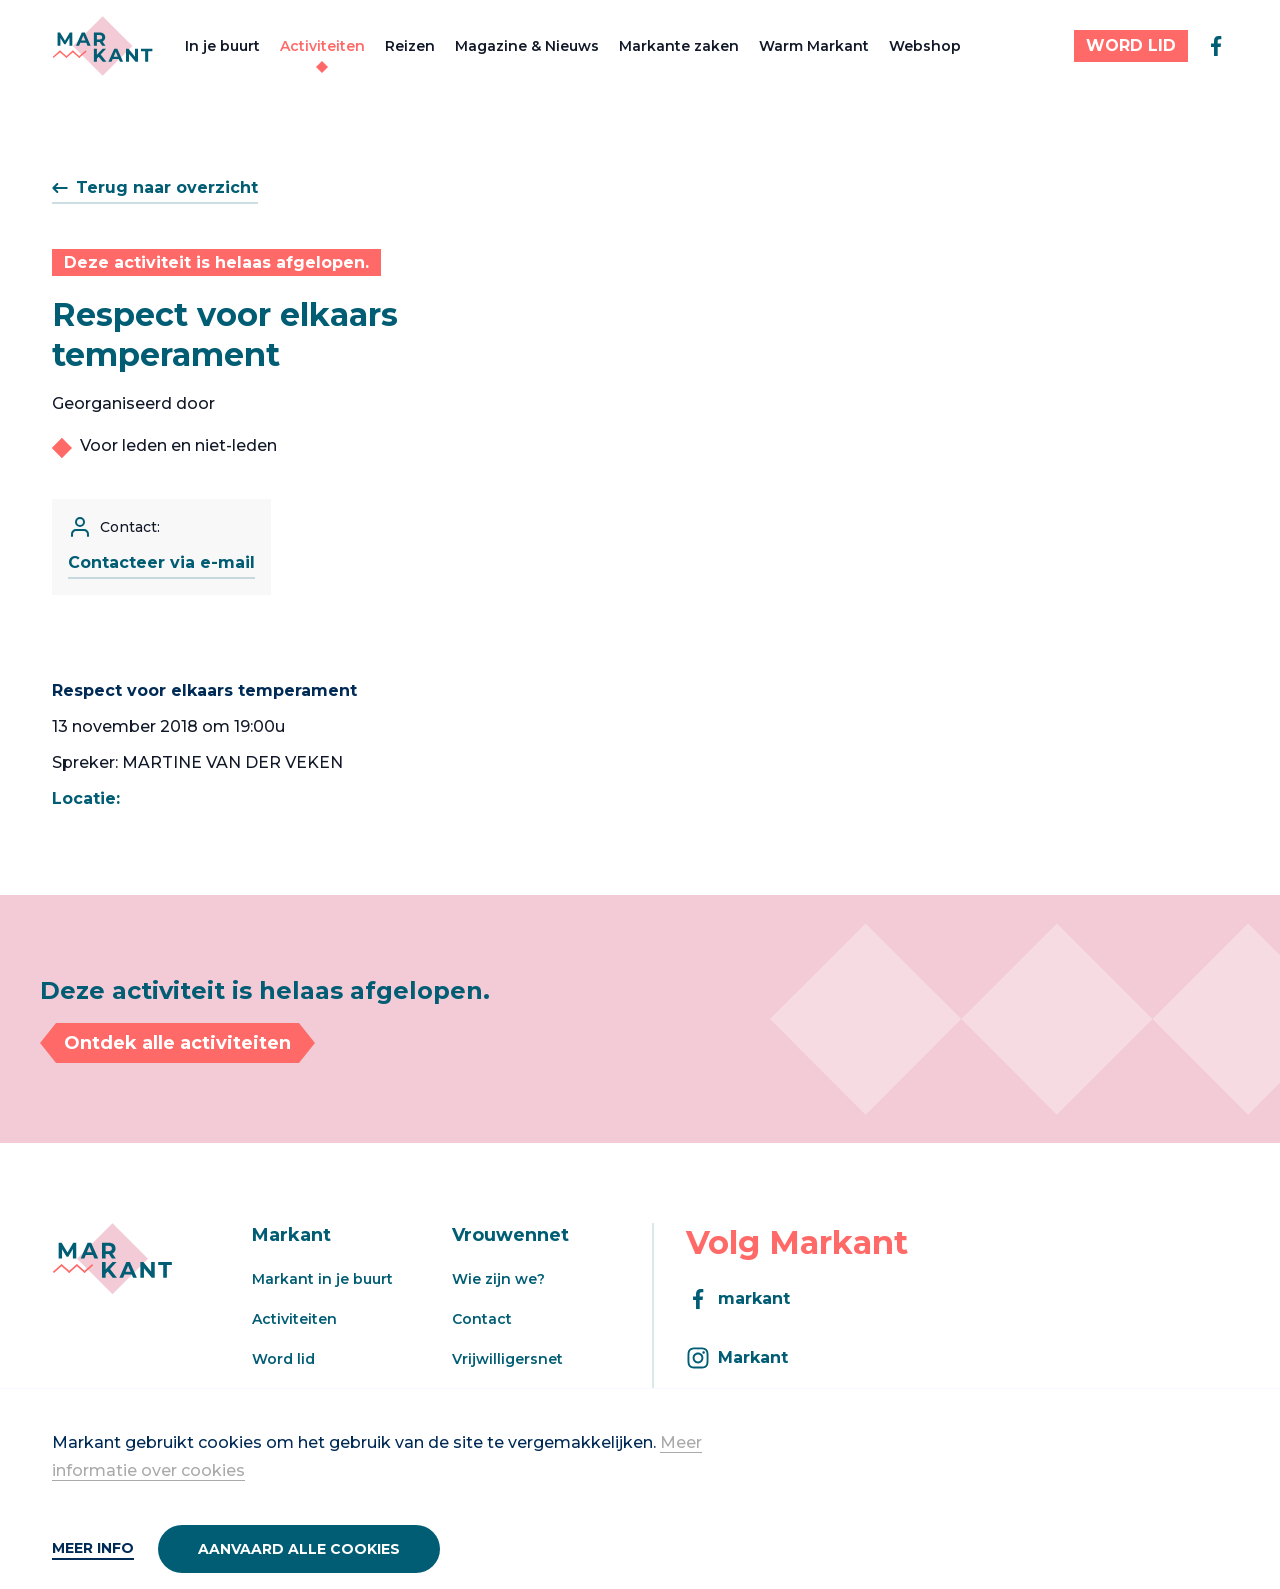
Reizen (410, 46)
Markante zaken (679, 46)
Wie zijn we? (498, 1279)
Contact (482, 1319)
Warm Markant (814, 46)
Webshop (925, 46)
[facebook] (1216, 46)
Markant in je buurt (322, 1279)
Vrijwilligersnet (507, 1359)
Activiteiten (322, 46)
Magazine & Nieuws (527, 46)
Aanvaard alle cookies (299, 1549)
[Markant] (102, 46)
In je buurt (222, 46)
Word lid (283, 1359)
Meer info (93, 1548)
